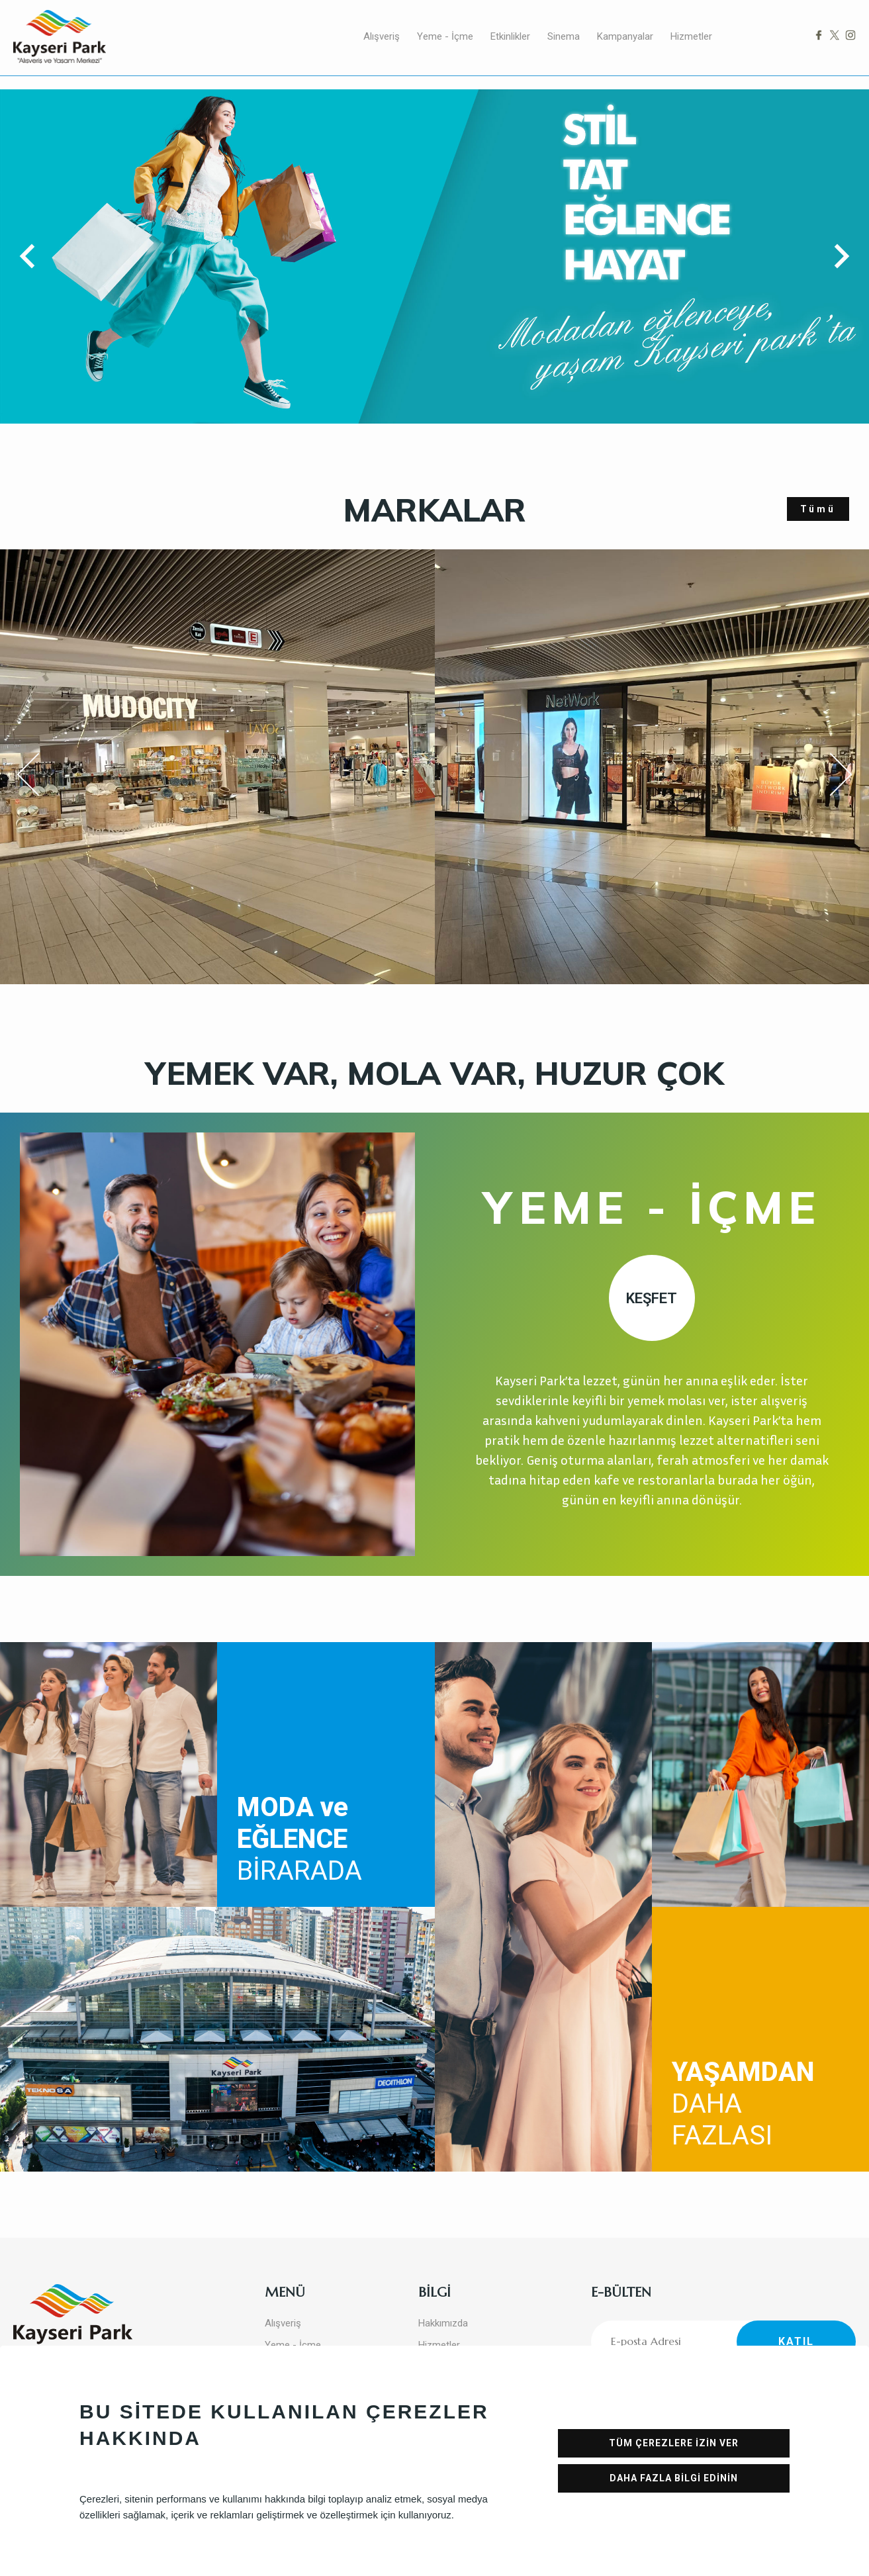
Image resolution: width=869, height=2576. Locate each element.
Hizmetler (691, 36)
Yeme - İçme (445, 36)
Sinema (563, 36)
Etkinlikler (510, 36)
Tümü (818, 509)
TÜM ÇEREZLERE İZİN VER (674, 2443)
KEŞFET (652, 1298)
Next (829, 774)
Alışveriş (381, 36)
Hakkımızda (443, 2323)
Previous (36, 777)
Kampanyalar (625, 36)
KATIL (796, 2341)
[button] (32, 256)
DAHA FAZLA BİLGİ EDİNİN (674, 2478)
